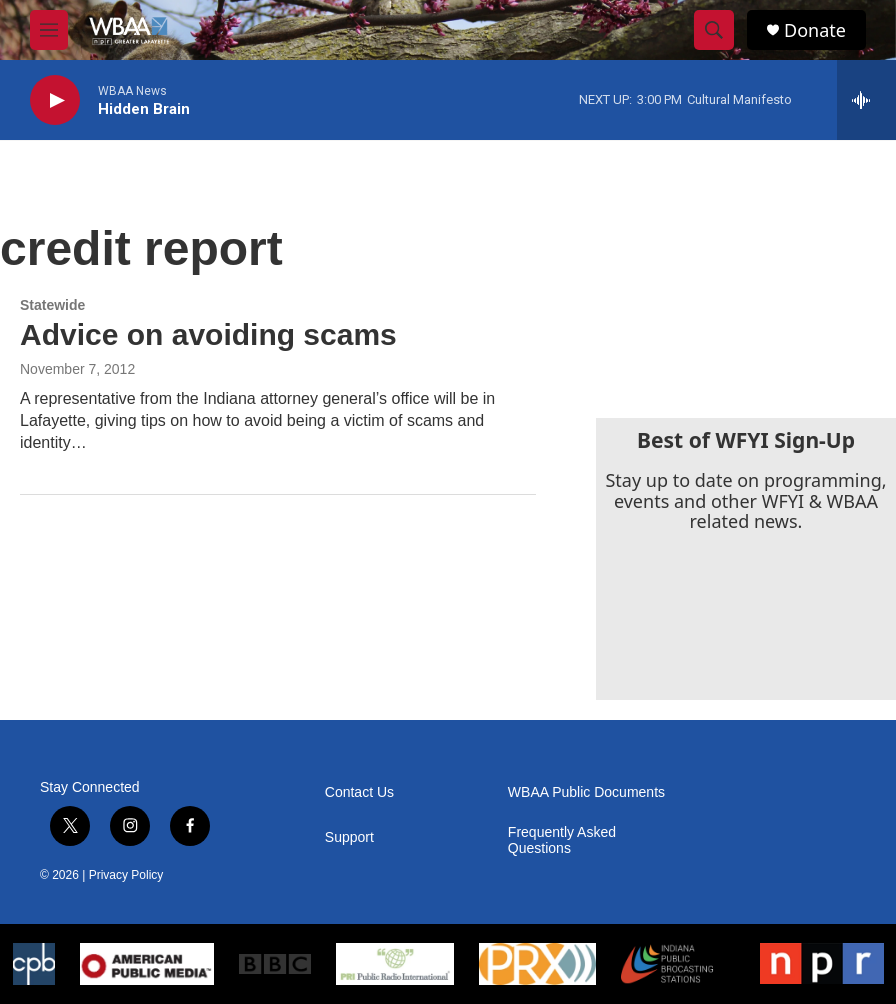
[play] (55, 100)
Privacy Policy (126, 875)
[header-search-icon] (714, 30)
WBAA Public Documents (586, 792)
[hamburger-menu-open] (49, 30)
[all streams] (866, 100)
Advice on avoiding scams (208, 334)
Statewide (52, 305)
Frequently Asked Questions (562, 840)
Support (349, 837)
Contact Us (359, 792)
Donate (815, 30)
